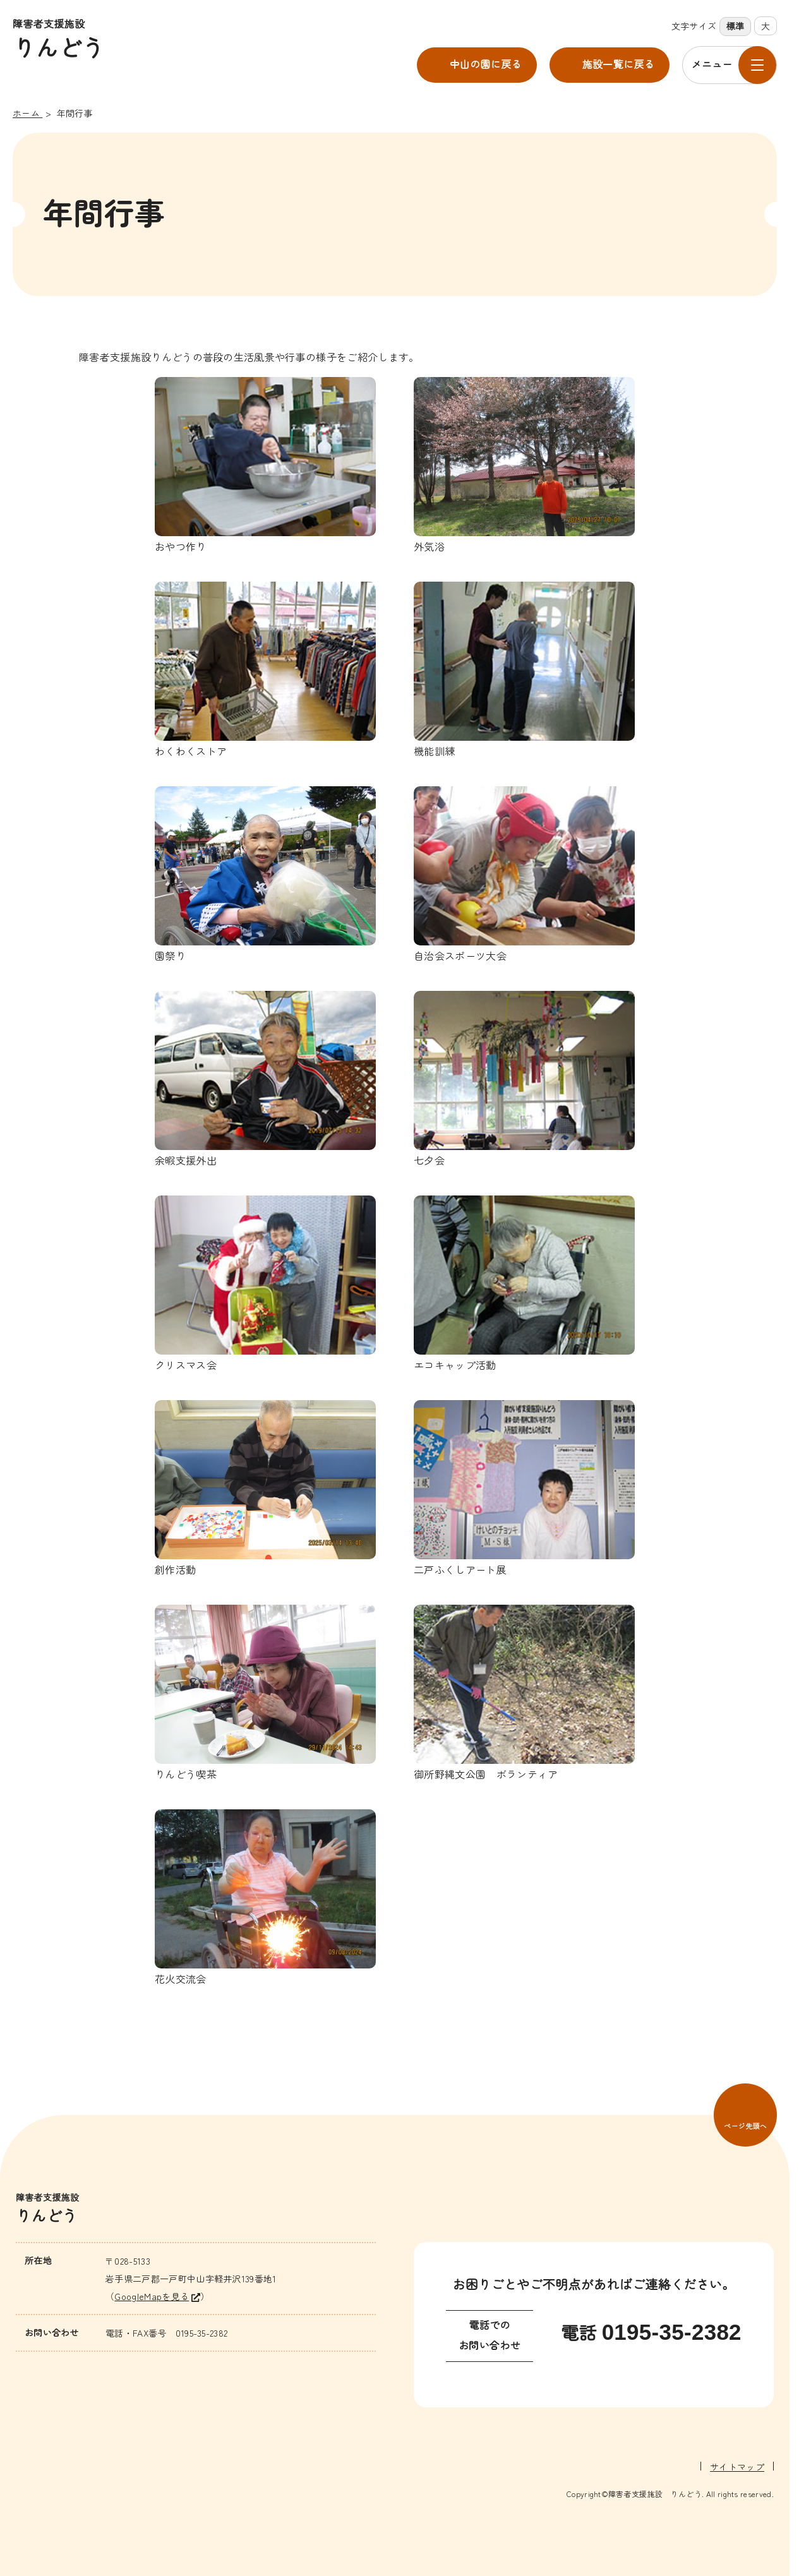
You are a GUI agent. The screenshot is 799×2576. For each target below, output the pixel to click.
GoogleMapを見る (151, 2295)
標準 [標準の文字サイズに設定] (735, 26)
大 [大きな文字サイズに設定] (765, 26)
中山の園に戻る (486, 64)
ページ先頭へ (745, 2126)
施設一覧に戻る (618, 64)
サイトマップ (737, 2466)
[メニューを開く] (729, 65)
